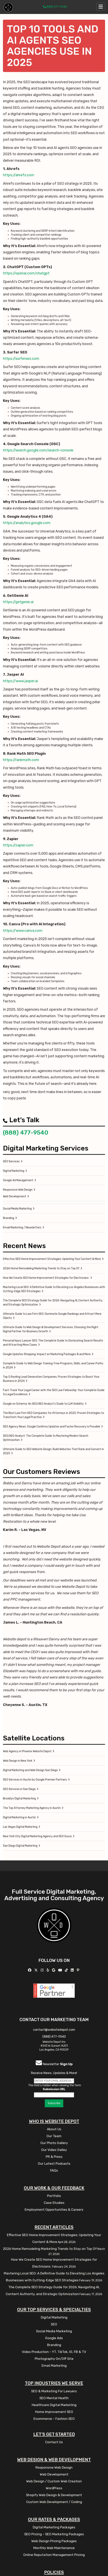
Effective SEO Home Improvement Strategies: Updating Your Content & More (52, 1259)
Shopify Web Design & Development (54, 2495)
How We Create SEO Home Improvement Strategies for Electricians (46, 1278)
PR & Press (54, 2157)
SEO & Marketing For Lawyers (54, 2391)
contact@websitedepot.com (54, 2030)
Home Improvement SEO (54, 2412)
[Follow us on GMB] (54, 1970)
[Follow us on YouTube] (60, 1970)
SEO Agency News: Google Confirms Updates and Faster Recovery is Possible (51, 1426)
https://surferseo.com (21, 358)
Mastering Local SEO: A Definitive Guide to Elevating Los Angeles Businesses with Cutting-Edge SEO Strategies (54, 1289)
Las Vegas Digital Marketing (20, 1827)
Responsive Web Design (18, 1189)
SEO (54, 2324)
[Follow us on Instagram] (43, 1970)
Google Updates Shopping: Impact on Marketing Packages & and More (47, 1354)
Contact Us (54, 2442)
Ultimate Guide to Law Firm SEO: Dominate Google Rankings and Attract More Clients (52, 1316)
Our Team (54, 2136)
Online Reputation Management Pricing (54, 2555)
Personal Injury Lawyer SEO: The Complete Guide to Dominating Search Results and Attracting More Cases (53, 1342)
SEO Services (11, 1161)
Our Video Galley (54, 2150)
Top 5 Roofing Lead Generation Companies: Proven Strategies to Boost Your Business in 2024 (51, 1379)
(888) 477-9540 (55, 6)
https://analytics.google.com (26, 523)
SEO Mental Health (54, 2398)
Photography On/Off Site (54, 2359)
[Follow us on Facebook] (30, 1970)
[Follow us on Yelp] (48, 1970)
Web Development (14, 1196)
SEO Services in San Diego (19, 1789)
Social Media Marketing (17, 1208)
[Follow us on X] (36, 1970)
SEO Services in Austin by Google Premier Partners (35, 1779)
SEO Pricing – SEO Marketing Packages (54, 2534)
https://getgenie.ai (18, 602)
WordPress (54, 2488)
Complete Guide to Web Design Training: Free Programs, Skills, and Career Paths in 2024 (53, 1365)
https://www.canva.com (22, 930)
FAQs (54, 2170)
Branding (8, 1218)
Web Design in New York (17, 1760)
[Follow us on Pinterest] (78, 1970)
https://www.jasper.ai (20, 681)
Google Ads (54, 2338)
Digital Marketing (13, 1171)
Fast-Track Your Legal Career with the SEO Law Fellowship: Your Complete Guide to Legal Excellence (53, 1392)
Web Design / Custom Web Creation (54, 2481)
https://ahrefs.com (18, 175)
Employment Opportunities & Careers (54, 2210)
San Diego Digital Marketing (20, 1845)
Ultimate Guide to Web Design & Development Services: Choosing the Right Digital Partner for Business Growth (50, 1329)
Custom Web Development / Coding (54, 2502)
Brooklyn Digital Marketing (19, 1798)
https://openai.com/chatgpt (26, 273)
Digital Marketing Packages (54, 2527)
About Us (54, 2129)
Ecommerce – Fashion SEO (54, 2419)
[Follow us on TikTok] (67, 1970)
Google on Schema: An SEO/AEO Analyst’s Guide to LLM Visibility (43, 1403)
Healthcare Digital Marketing (54, 2405)
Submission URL (54, 2089)
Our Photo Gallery (54, 2143)
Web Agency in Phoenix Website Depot (27, 1751)
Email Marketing (54, 2365)
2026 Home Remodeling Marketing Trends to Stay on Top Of (41, 1268)
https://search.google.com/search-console (38, 450)
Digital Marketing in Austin (19, 1817)
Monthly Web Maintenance (54, 2548)
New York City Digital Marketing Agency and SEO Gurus (37, 1836)
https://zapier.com (18, 845)
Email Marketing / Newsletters (22, 1227)
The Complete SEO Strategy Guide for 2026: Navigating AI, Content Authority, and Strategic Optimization (53, 1302)
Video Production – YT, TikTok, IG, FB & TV (54, 2352)
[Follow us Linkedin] (73, 1970)
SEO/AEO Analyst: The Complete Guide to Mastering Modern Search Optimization (45, 1438)
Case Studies (54, 2203)
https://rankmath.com (21, 760)
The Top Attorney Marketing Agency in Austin (32, 1808)
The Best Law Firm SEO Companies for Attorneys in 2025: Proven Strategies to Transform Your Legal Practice (53, 1415)
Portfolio (54, 2196)
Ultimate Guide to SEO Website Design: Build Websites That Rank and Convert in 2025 (53, 1451)
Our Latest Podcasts (54, 2163)
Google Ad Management (18, 1180)
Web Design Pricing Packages (54, 2541)
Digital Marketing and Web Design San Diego (30, 1770)
